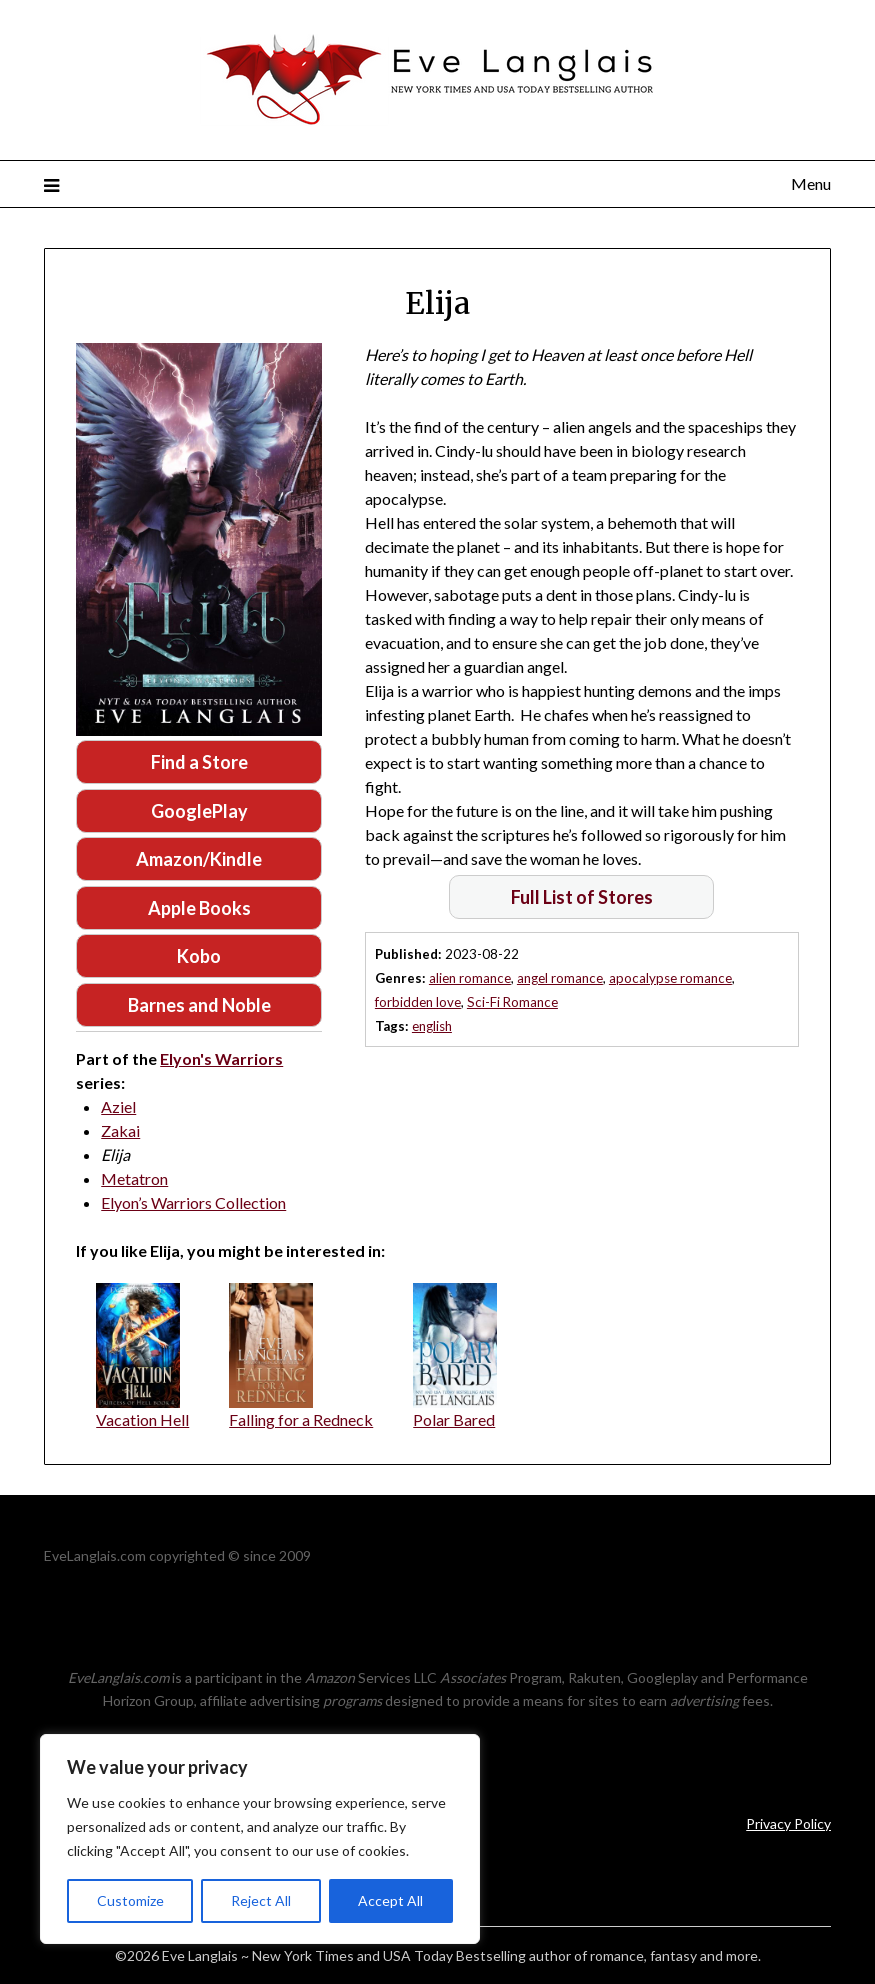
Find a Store (199, 762)
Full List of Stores (582, 897)
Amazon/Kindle (199, 859)
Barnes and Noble (199, 1005)
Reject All (261, 1900)
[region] (260, 1839)
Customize (130, 1900)
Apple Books (199, 908)
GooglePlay (199, 811)
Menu (811, 183)
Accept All (390, 1900)
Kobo (199, 956)
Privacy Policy (788, 1823)
